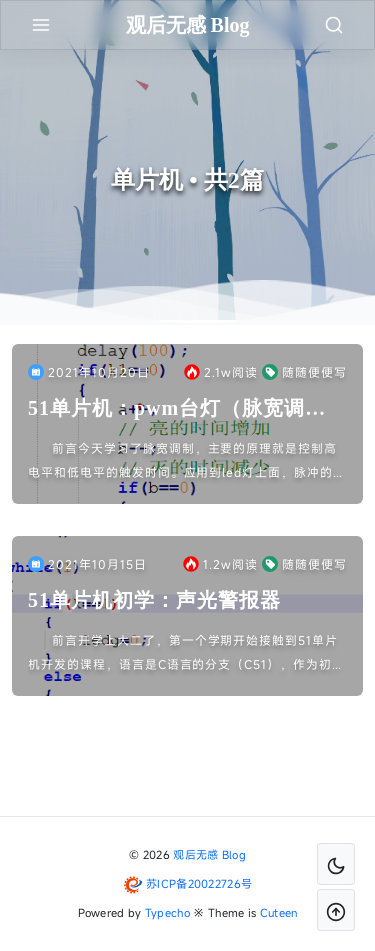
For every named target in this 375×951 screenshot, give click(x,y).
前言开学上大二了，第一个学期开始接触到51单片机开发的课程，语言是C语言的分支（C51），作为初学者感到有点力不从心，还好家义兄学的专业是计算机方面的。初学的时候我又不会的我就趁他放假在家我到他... (186, 654)
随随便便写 (304, 372)
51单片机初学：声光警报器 (154, 600)
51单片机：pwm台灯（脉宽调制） (166, 409)
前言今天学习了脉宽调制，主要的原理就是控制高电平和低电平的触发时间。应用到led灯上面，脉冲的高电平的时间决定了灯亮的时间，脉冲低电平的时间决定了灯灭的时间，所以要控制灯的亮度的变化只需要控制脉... (187, 462)
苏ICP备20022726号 (199, 883)
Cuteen (279, 912)
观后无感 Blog (209, 854)
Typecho (167, 912)
